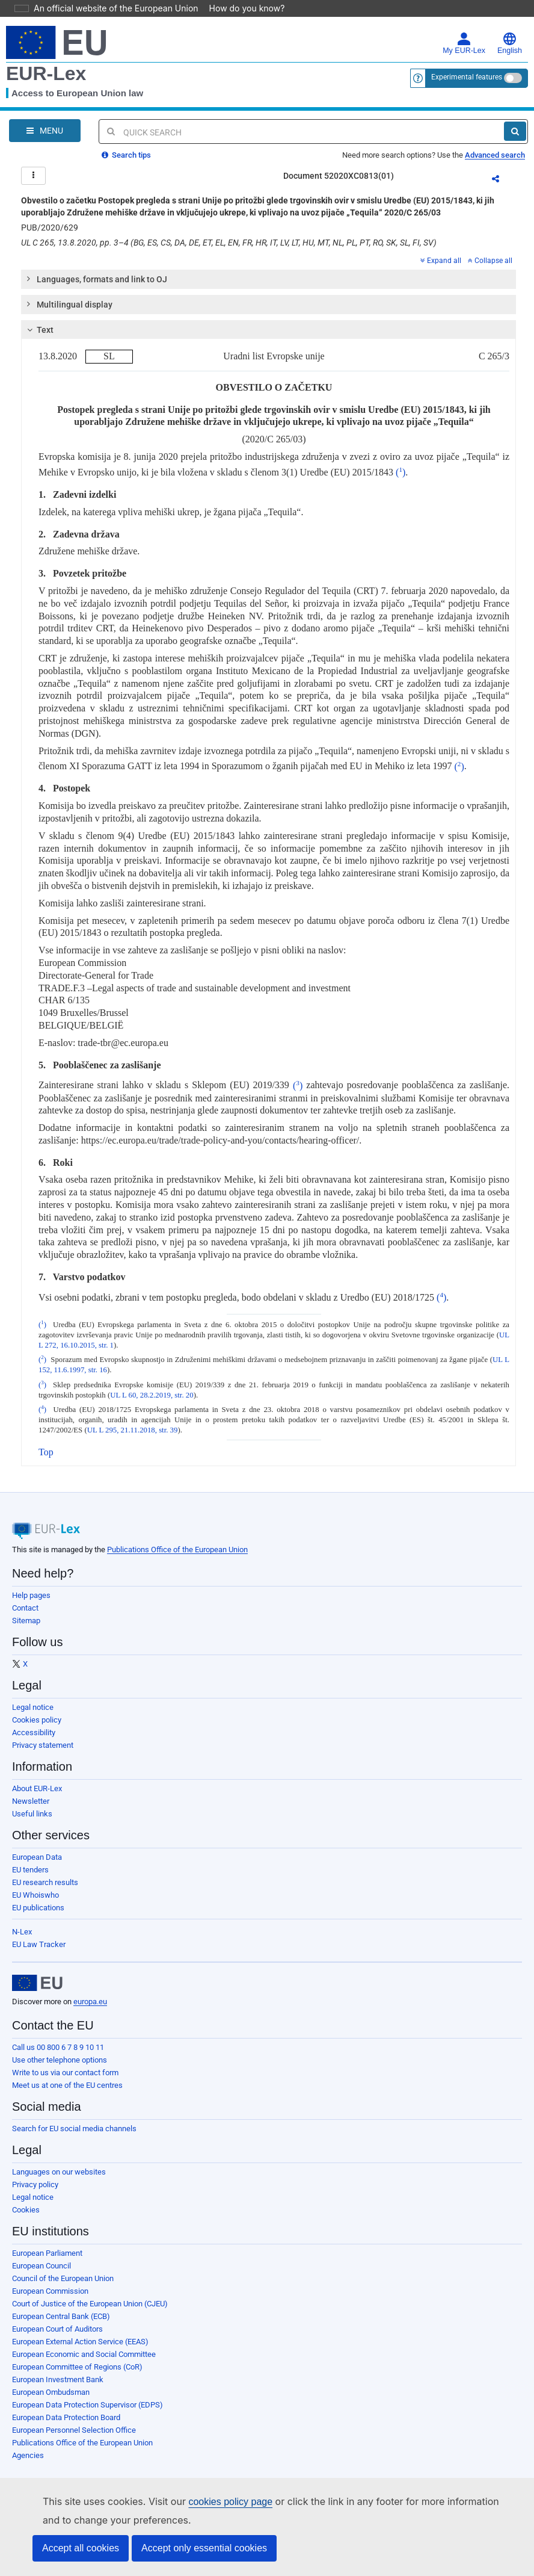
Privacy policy (35, 2191)
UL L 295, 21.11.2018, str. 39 (132, 1437)
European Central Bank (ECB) (61, 2323)
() (400, 479)
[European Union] (37, 1990)
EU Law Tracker (39, 1951)
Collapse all (490, 268)
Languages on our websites (59, 2179)
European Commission (50, 2298)
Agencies (28, 2462)
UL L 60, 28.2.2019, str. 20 (151, 1402)
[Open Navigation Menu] (45, 130)
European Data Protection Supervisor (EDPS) (87, 2412)
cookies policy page (211, 2502)
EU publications (38, 1914)
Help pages (31, 1602)
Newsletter (30, 1808)
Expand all (440, 268)
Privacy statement (42, 1752)
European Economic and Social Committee (84, 2361)
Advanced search (495, 154)
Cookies (26, 2216)
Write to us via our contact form (65, 2079)
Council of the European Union (63, 2285)
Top (46, 1459)
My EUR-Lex (464, 43)
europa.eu (90, 2008)
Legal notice (33, 1714)
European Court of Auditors (57, 2336)
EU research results (45, 1889)
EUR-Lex (46, 73)
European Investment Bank (57, 2386)
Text (38, 337)
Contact (25, 1615)
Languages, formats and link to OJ (96, 286)
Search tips (126, 154)
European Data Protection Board (66, 2424)
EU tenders (30, 1876)
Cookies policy (36, 1727)
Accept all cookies (80, 2548)
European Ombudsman (51, 2399)
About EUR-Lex (37, 1795)
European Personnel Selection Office (74, 2437)
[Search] (515, 131)
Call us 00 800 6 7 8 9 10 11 (58, 2054)
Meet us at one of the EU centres (67, 2092)
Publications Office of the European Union (177, 1556)
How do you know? (240, 8)
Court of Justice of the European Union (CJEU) (90, 2310)
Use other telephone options (59, 2067)
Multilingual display (68, 311)
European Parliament (47, 2260)
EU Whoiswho (35, 1902)
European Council (41, 2272)
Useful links (32, 1820)
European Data (37, 1864)
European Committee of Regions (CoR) (77, 2374)
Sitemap (26, 1627)
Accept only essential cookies (204, 2548)
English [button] (509, 43)
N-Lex (22, 1938)
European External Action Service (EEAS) (80, 2348)
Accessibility (33, 1739)
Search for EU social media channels (74, 2135)
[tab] (268, 286)
